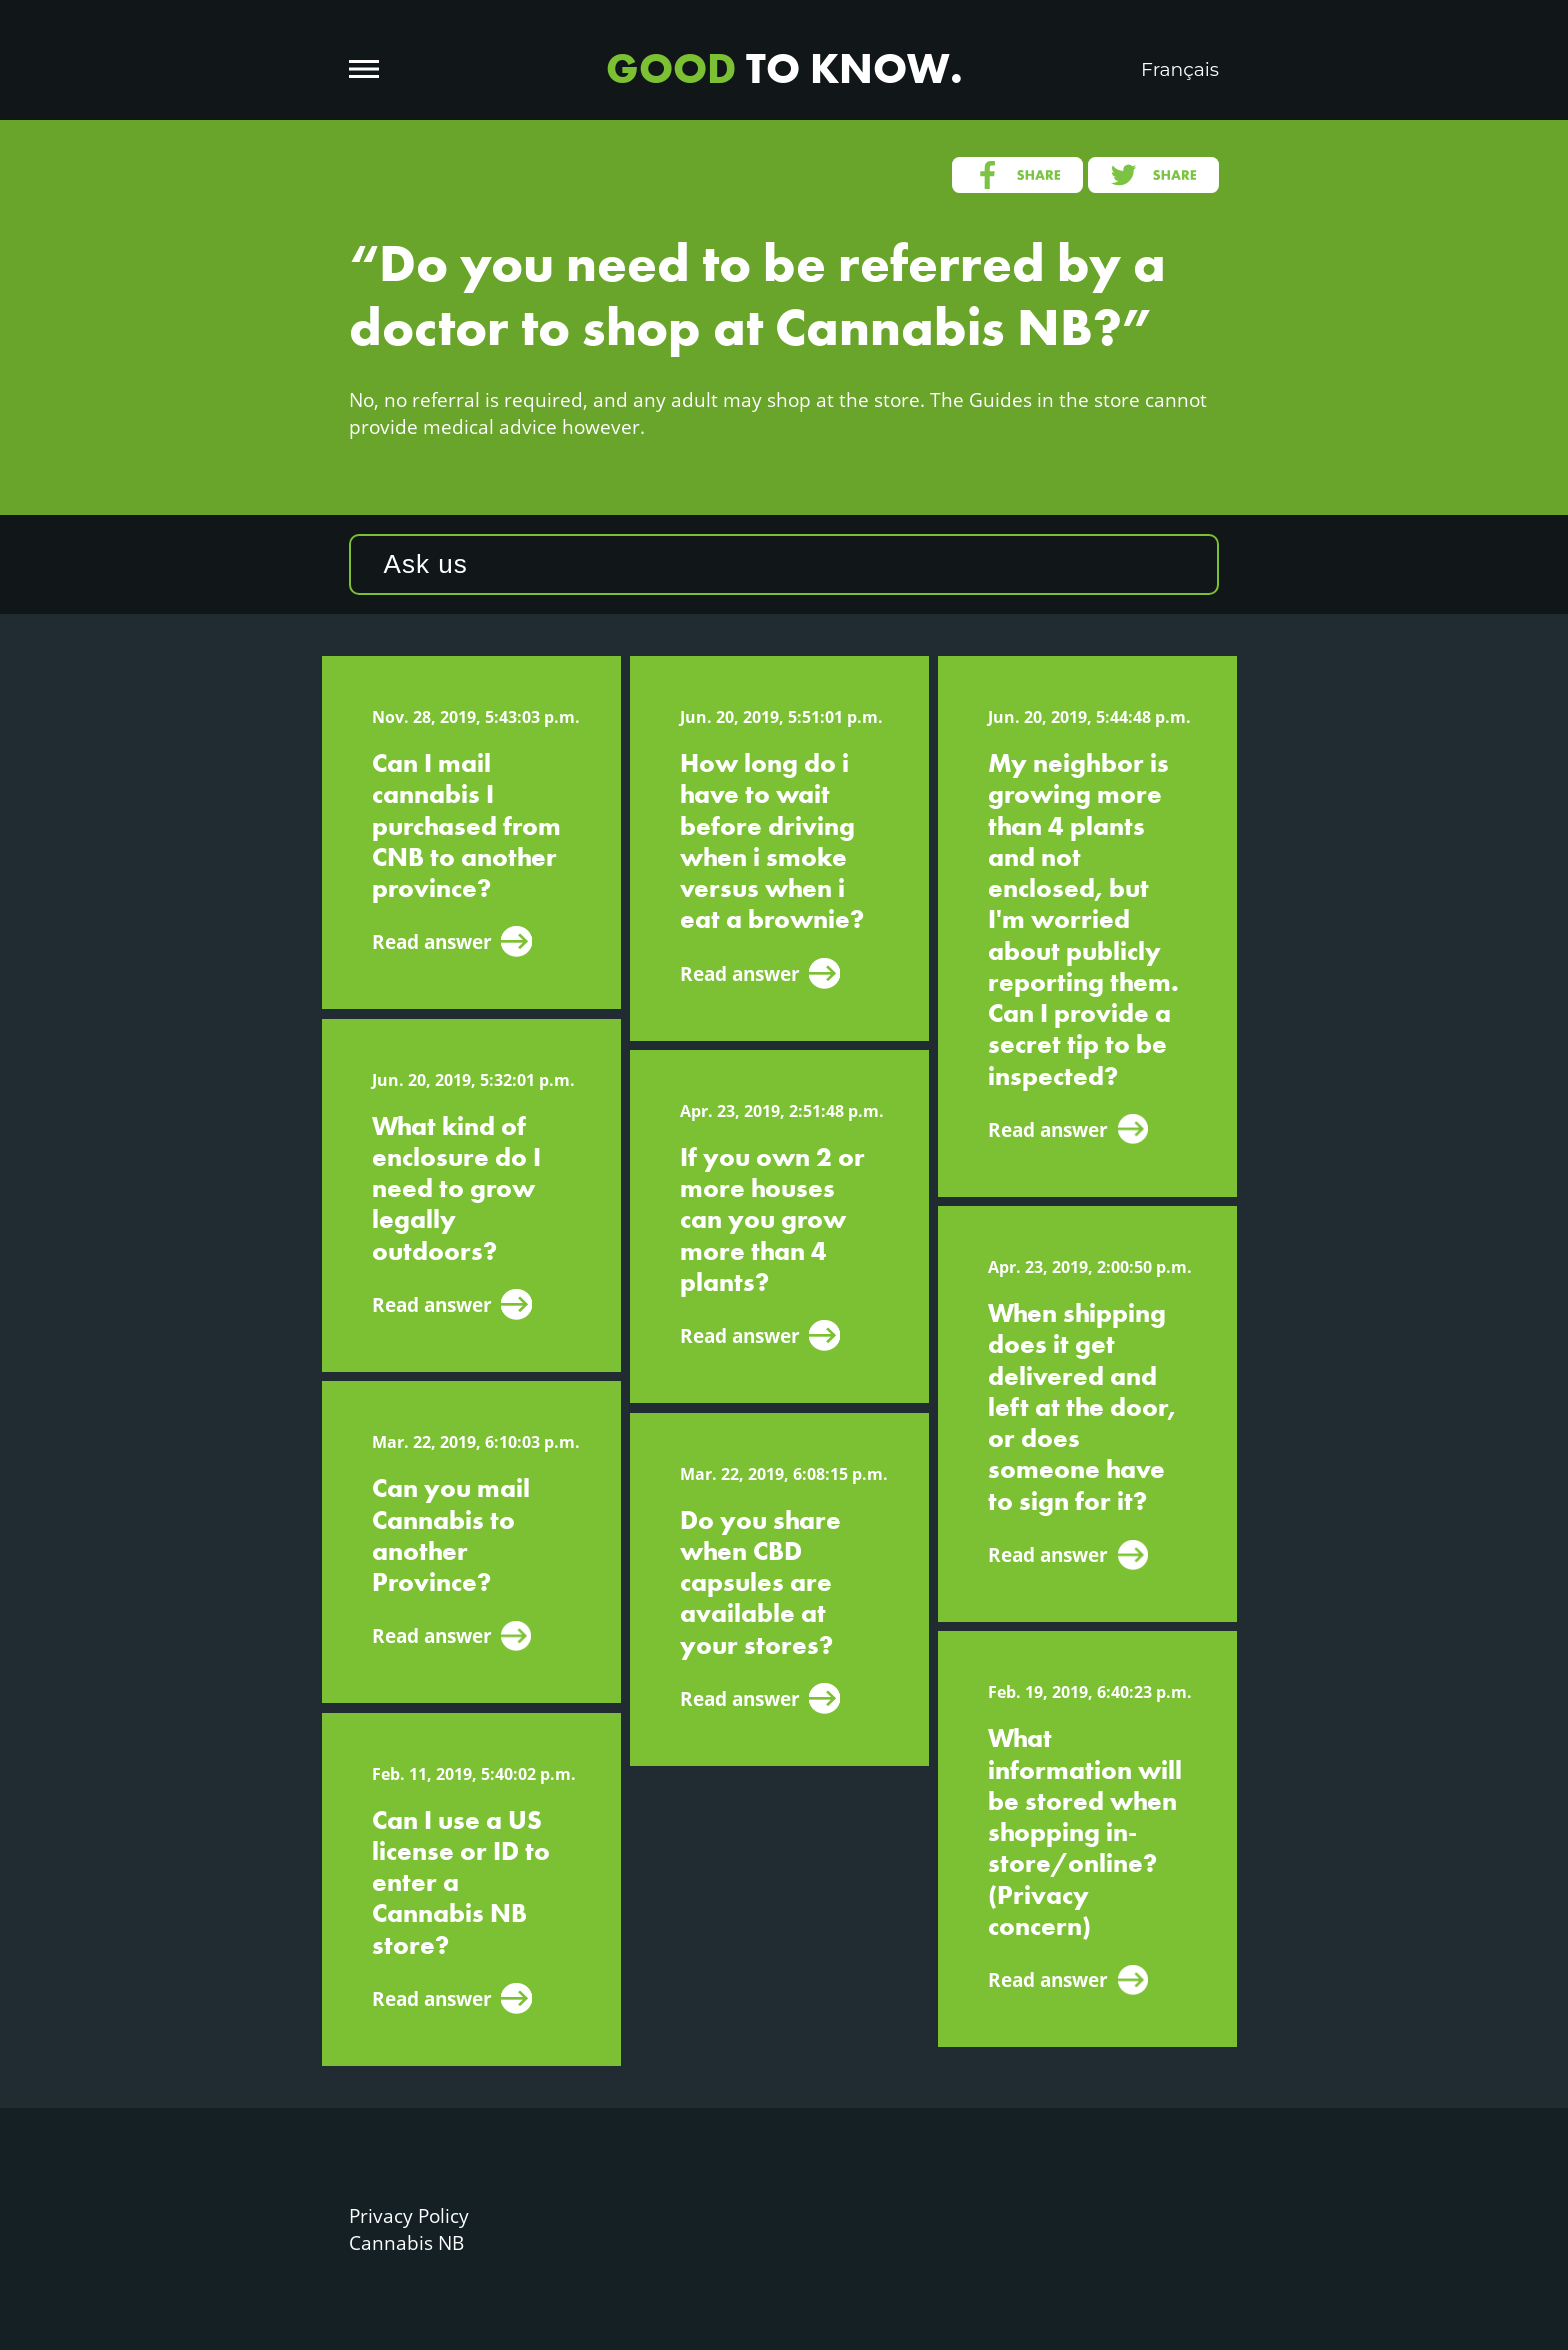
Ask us (426, 564)
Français (1180, 69)
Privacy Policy (409, 2215)
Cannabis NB (406, 2242)
